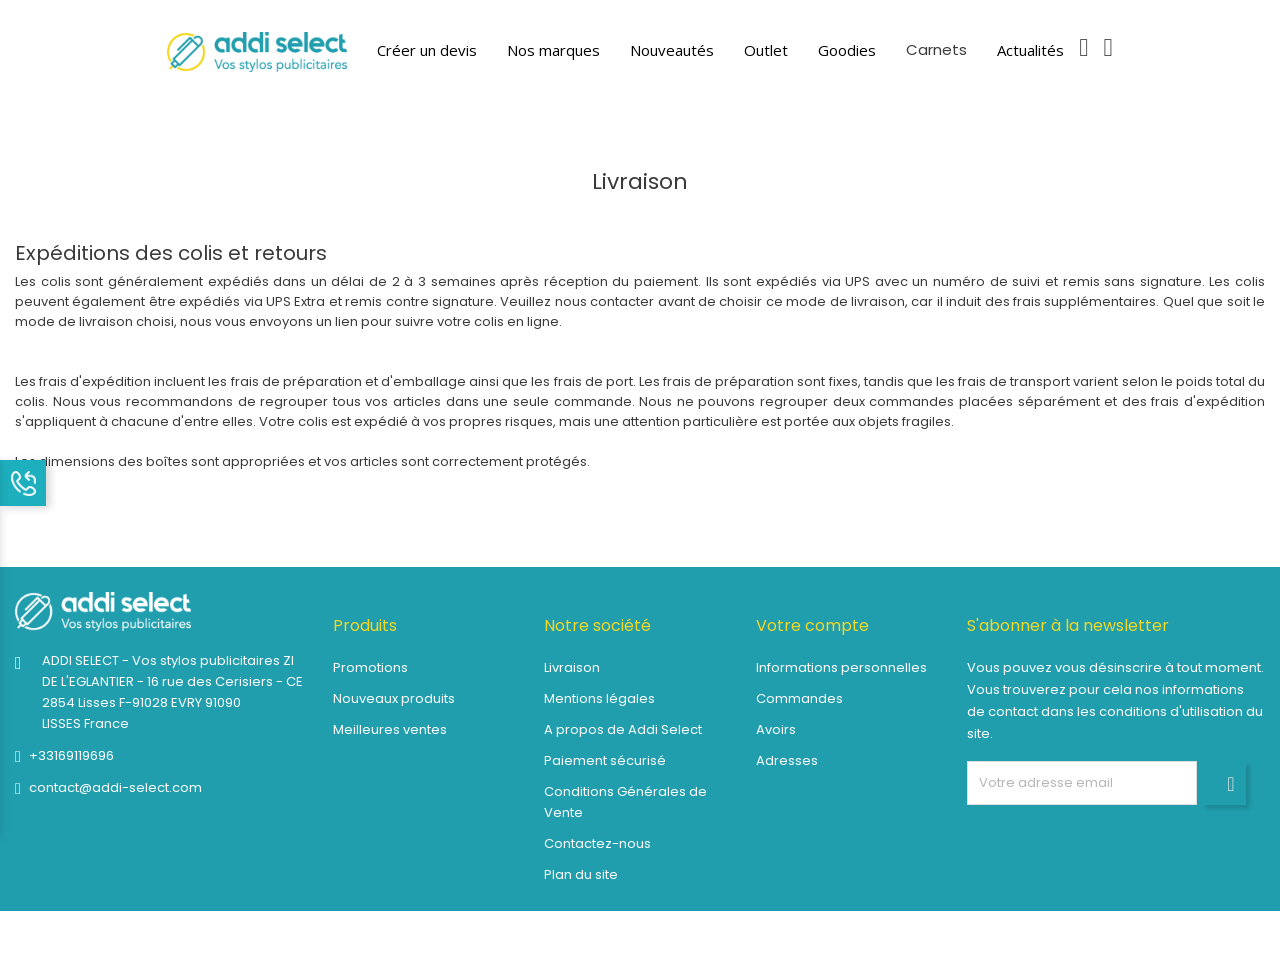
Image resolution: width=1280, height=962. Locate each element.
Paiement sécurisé (605, 760)
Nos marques (553, 50)
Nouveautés (672, 50)
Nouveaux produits (394, 698)
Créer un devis (427, 50)
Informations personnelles (841, 667)
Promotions (370, 667)
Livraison (572, 667)
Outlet (766, 50)
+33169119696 (71, 755)
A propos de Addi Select (623, 729)
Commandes (799, 698)
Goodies (847, 50)
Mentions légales (599, 698)
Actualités (1030, 50)
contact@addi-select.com (115, 787)
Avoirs (776, 729)
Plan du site (581, 874)
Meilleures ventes (390, 729)
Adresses (787, 760)
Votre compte (812, 625)
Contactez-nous (597, 843)
